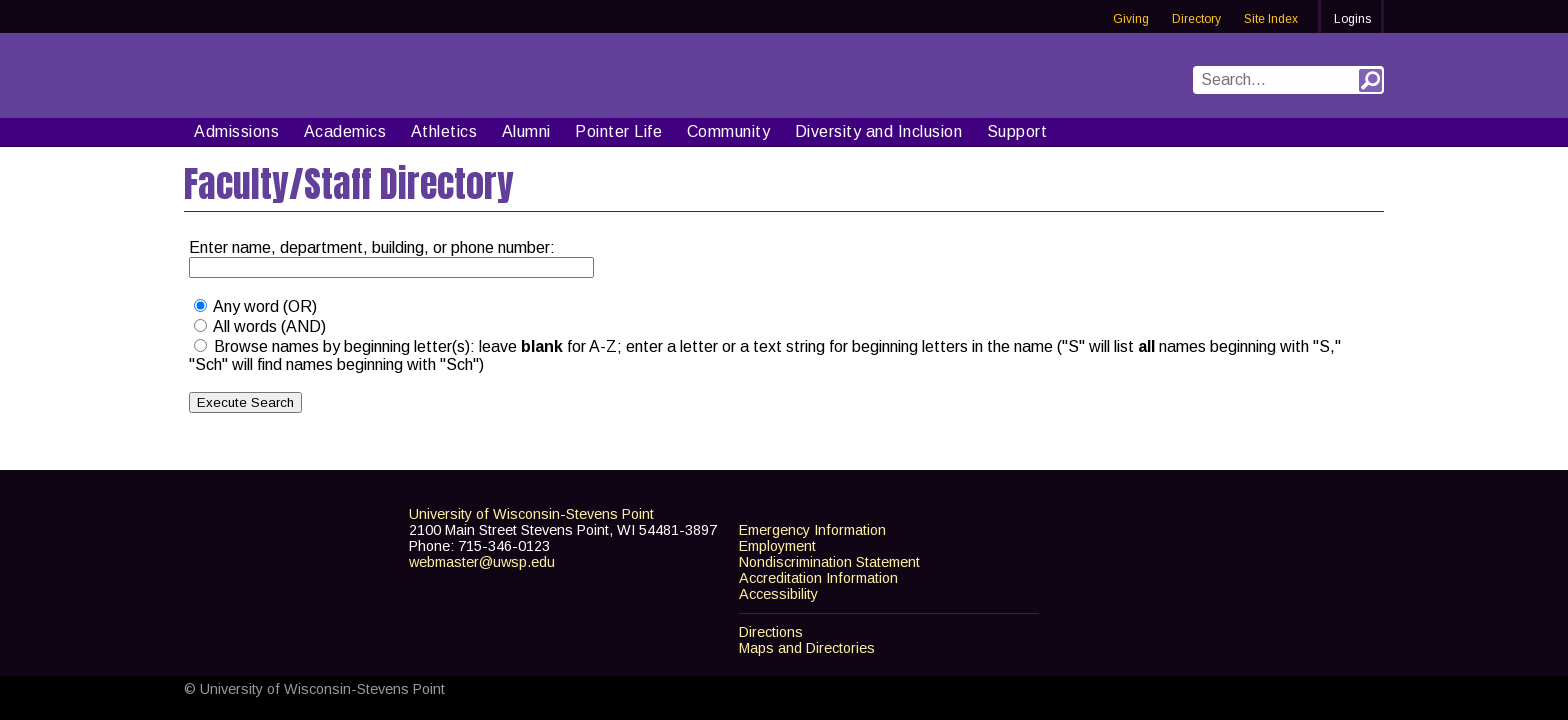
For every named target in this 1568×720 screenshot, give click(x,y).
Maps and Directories (807, 648)
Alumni (526, 131)
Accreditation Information (818, 578)
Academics (345, 131)
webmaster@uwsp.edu (482, 562)
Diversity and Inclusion (879, 131)
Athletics (444, 131)
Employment (777, 546)
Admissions (236, 131)
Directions (771, 632)
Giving (1131, 19)
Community (729, 131)
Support (1017, 131)
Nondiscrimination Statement (829, 562)
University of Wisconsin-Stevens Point (531, 514)
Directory (1196, 19)
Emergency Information (812, 530)
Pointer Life (618, 131)
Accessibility (778, 594)
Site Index (1271, 19)
